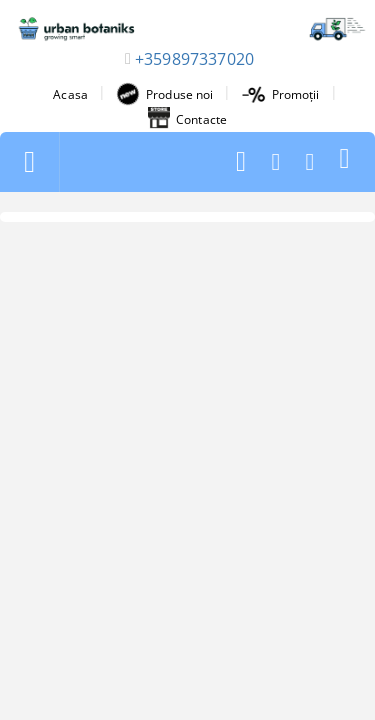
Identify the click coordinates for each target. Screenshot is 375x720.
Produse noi (164, 94)
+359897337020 (194, 59)
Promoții (281, 94)
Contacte (187, 119)
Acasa (70, 94)
